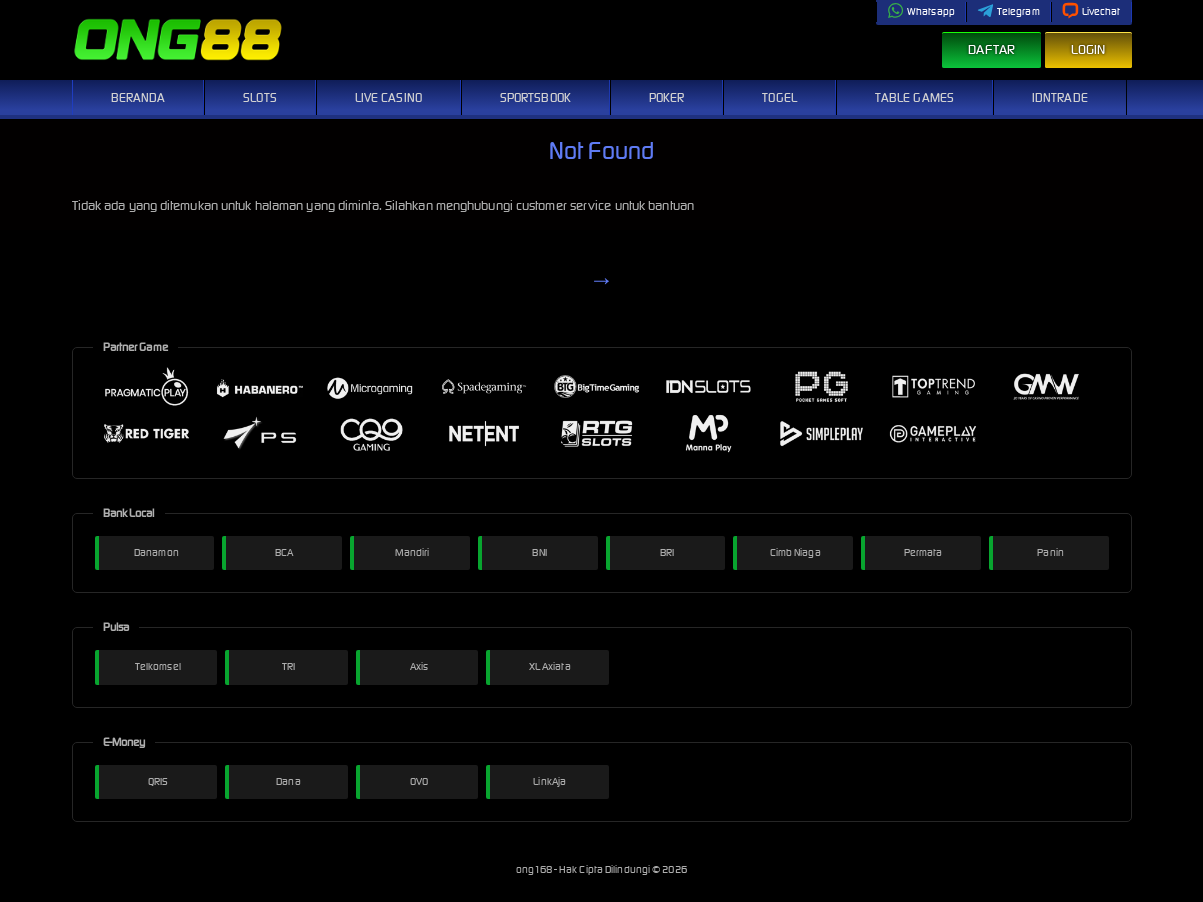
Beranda (138, 97)
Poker (667, 97)
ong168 (535, 869)
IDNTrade (1060, 97)
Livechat (1091, 11)
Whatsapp (921, 11)
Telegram (1008, 11)
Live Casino (388, 97)
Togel (779, 97)
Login (1088, 49)
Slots (260, 97)
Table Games (914, 97)
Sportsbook (535, 97)
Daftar (991, 49)
